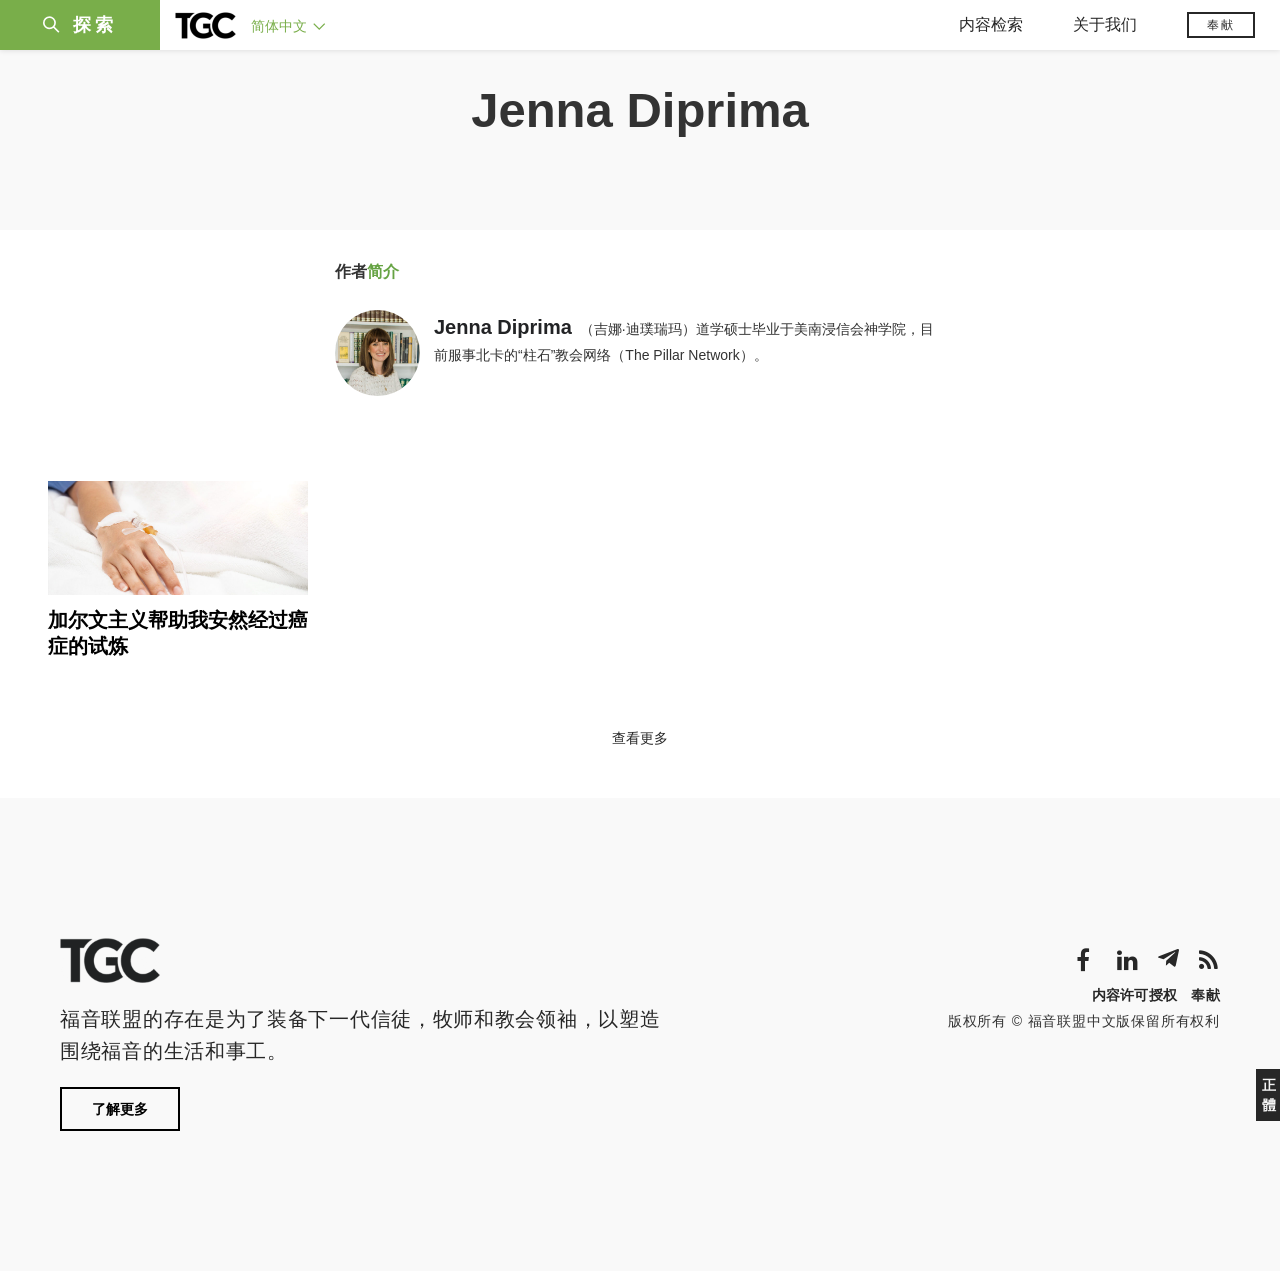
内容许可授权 (1135, 995)
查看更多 (640, 738)
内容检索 (991, 24)
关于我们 (1105, 24)
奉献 (1221, 25)
